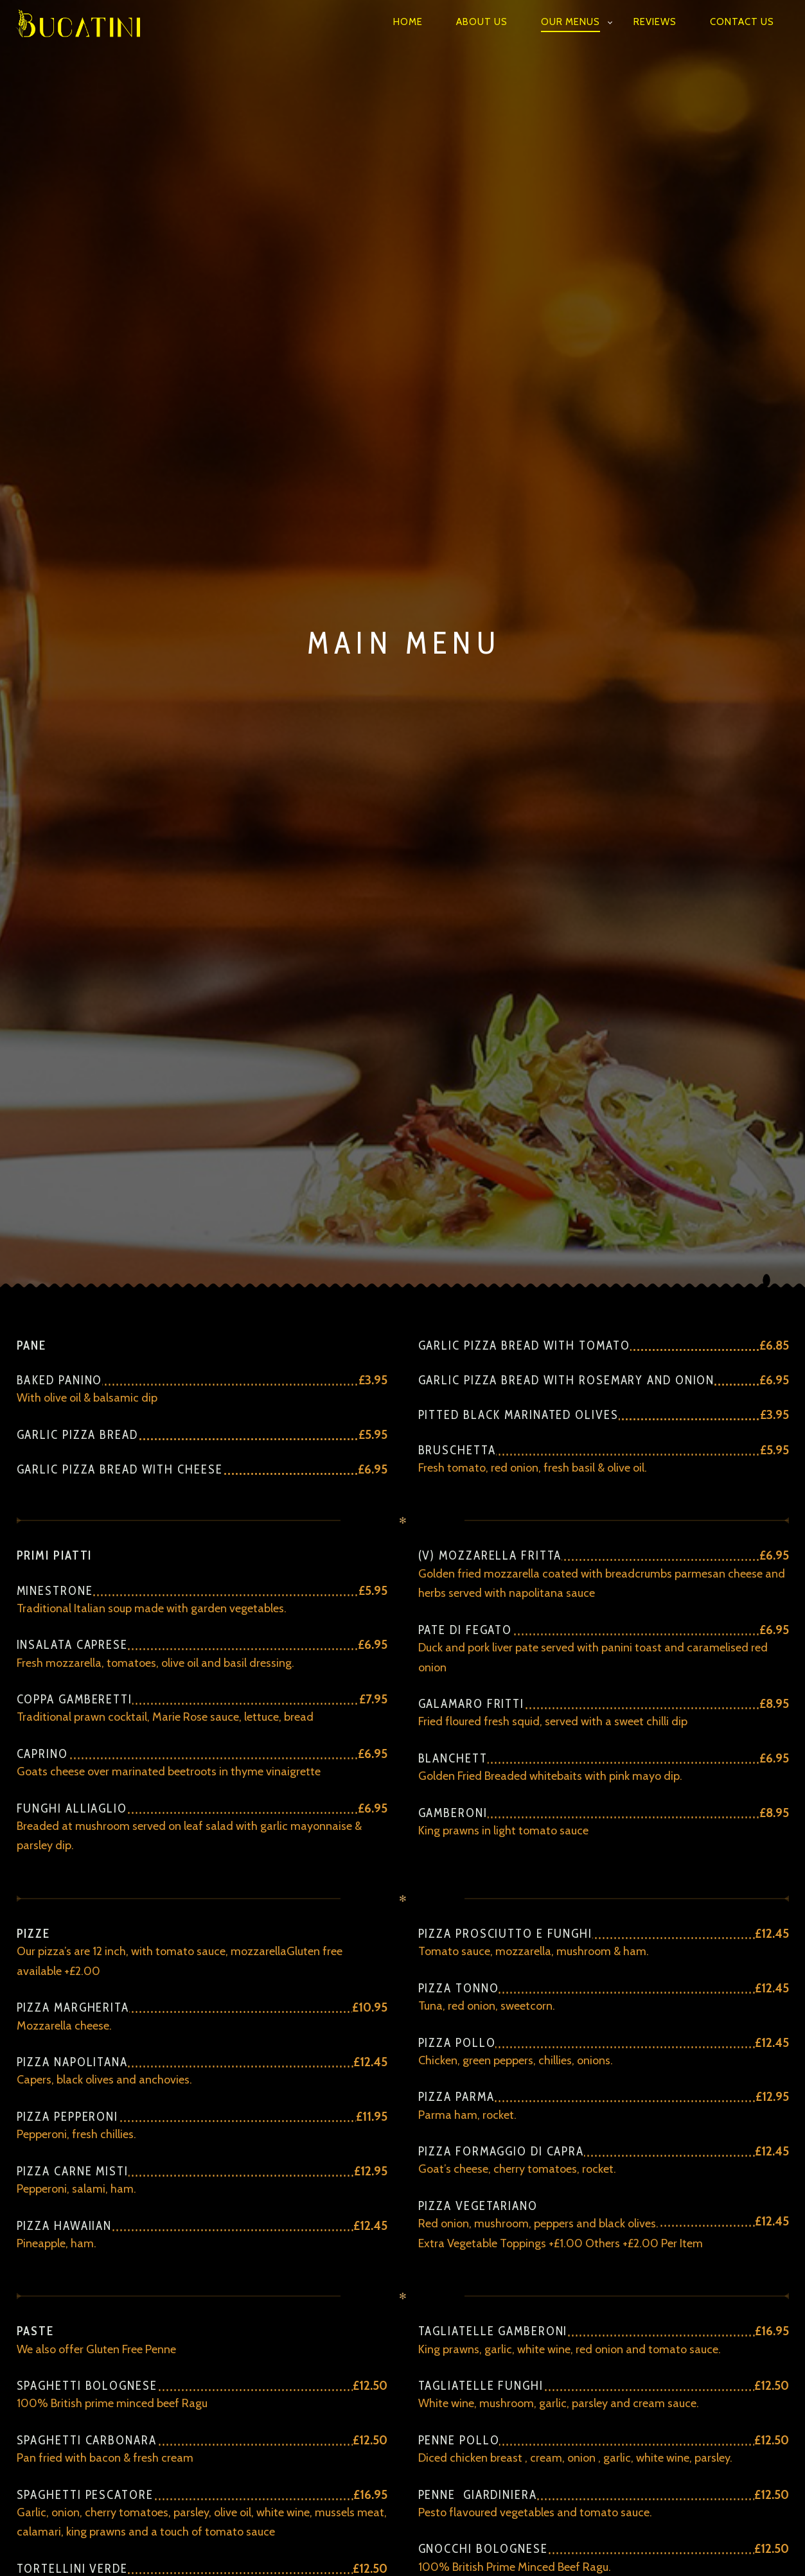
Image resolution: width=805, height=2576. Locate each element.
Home (408, 22)
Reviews (655, 22)
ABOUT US (482, 22)
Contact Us (742, 22)
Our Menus (570, 22)
